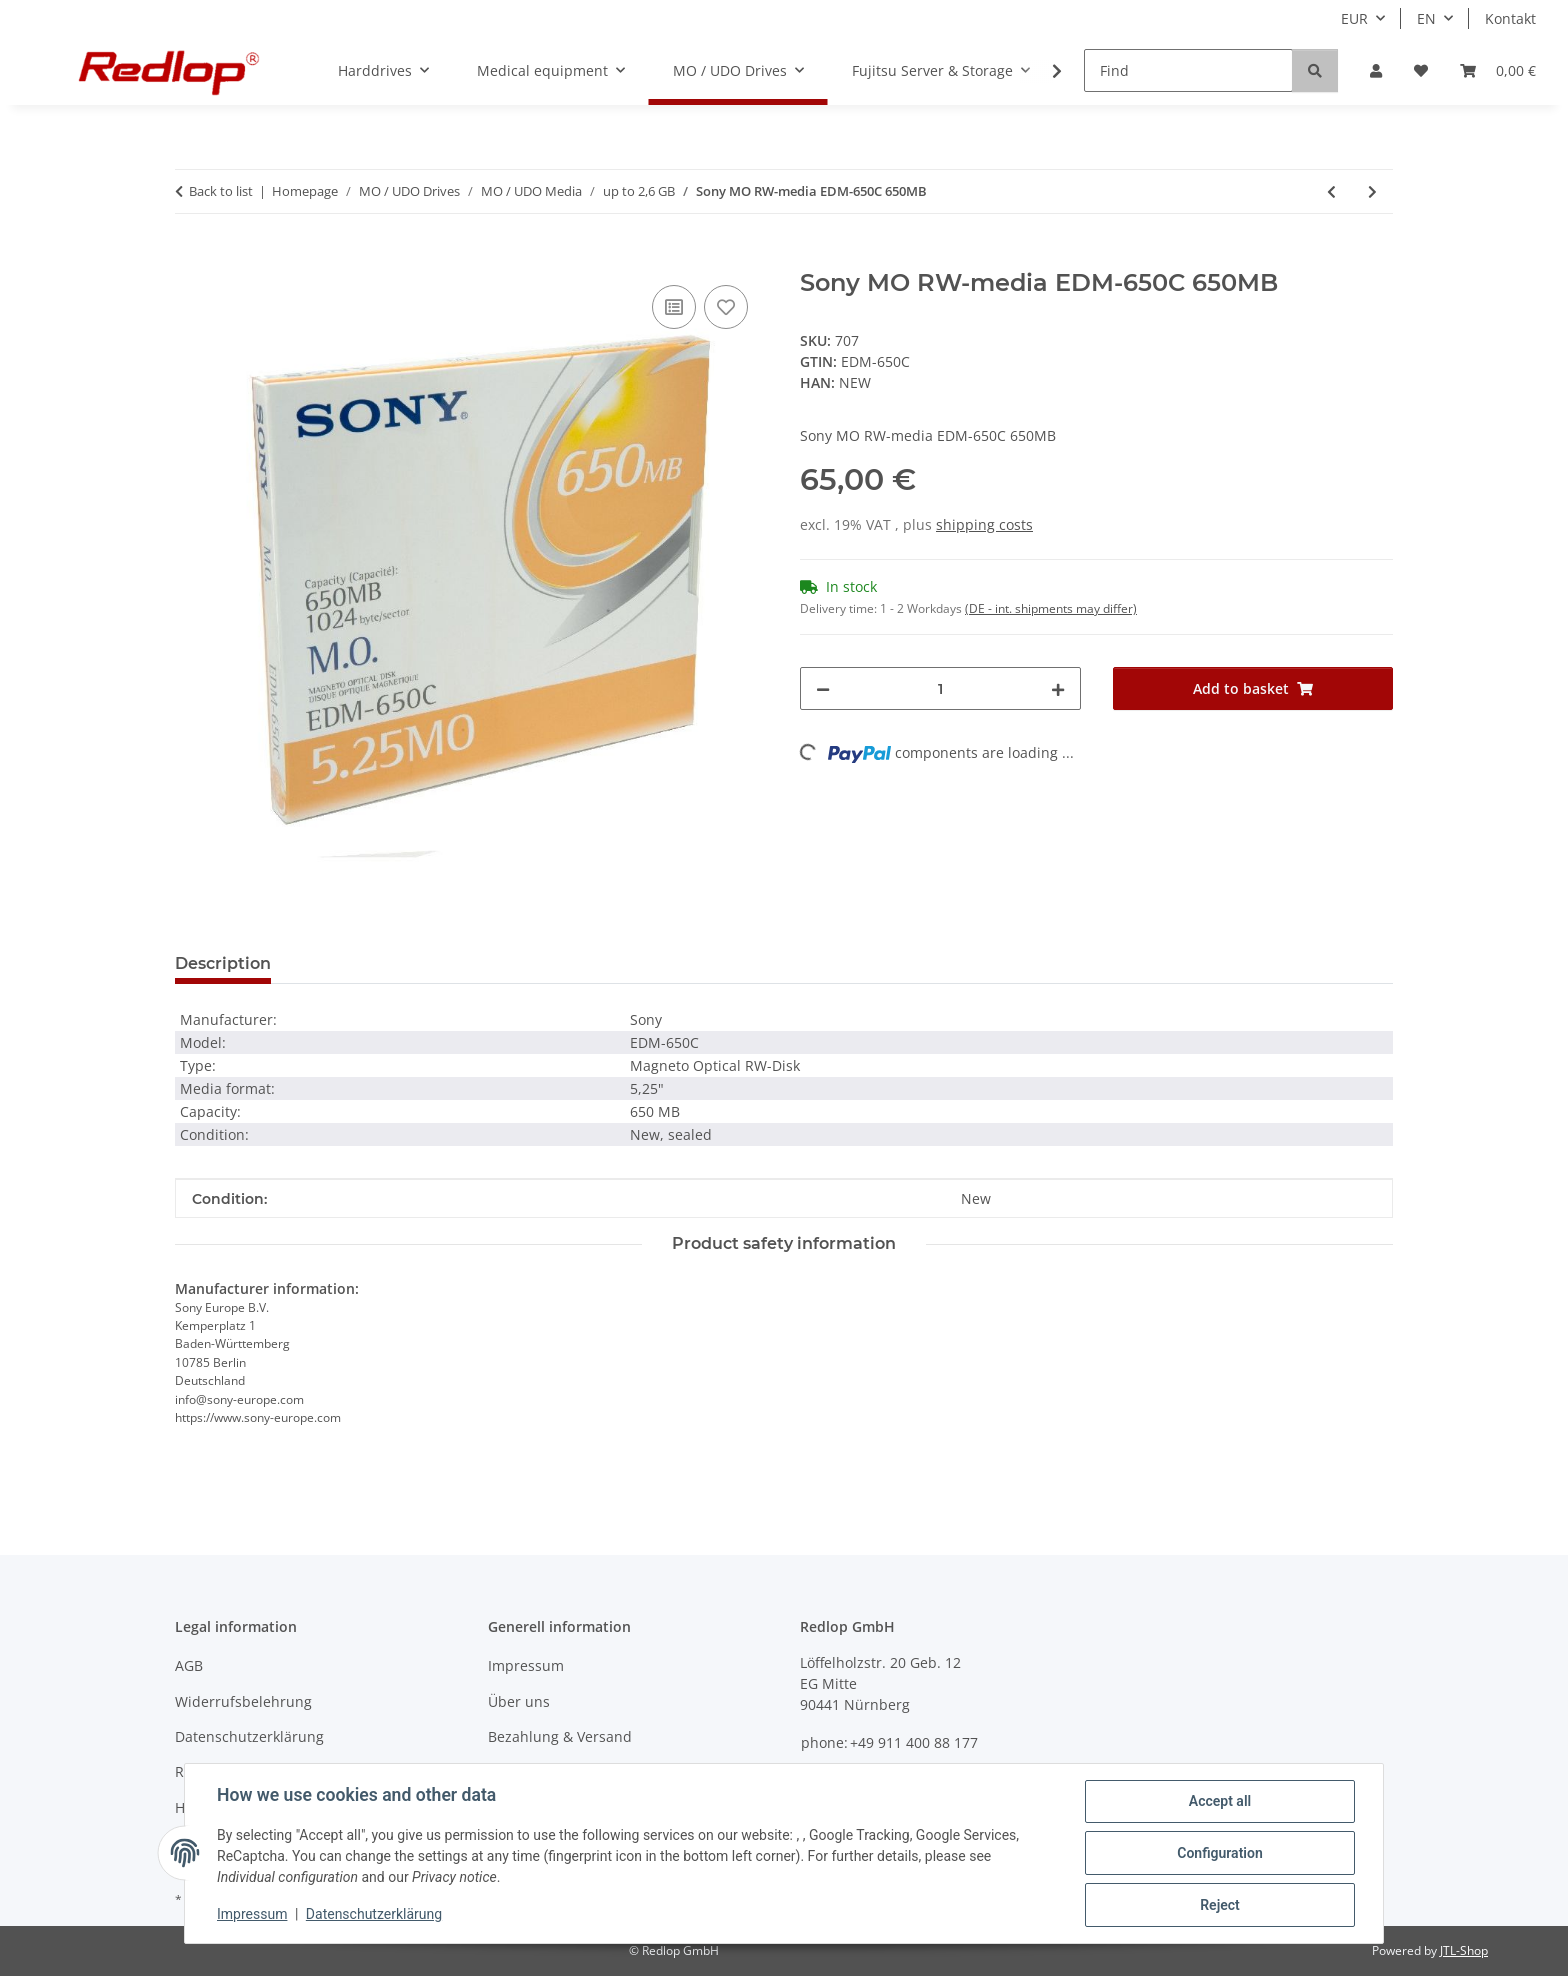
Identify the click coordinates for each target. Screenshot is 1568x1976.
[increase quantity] (1058, 688)
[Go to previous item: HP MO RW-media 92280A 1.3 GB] (1331, 191)
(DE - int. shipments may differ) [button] (1051, 608)
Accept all (1220, 1801)
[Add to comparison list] (674, 307)
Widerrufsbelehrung (243, 1701)
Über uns (519, 1701)
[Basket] (1498, 70)
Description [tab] (223, 963)
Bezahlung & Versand (560, 1736)
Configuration (1219, 1853)
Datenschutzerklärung (374, 1914)
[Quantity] (940, 688)
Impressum (252, 1914)
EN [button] (1426, 18)
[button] (1376, 70)
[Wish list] (1421, 70)
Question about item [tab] (388, 963)
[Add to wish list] (726, 307)
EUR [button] (1354, 18)
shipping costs (984, 524)
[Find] (1188, 70)
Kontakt (1510, 18)
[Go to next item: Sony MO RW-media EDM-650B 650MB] (1372, 191)
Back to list (221, 191)
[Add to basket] (191, 258)
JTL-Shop (1464, 1950)
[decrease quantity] (823, 688)
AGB (189, 1665)
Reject (1220, 1905)
